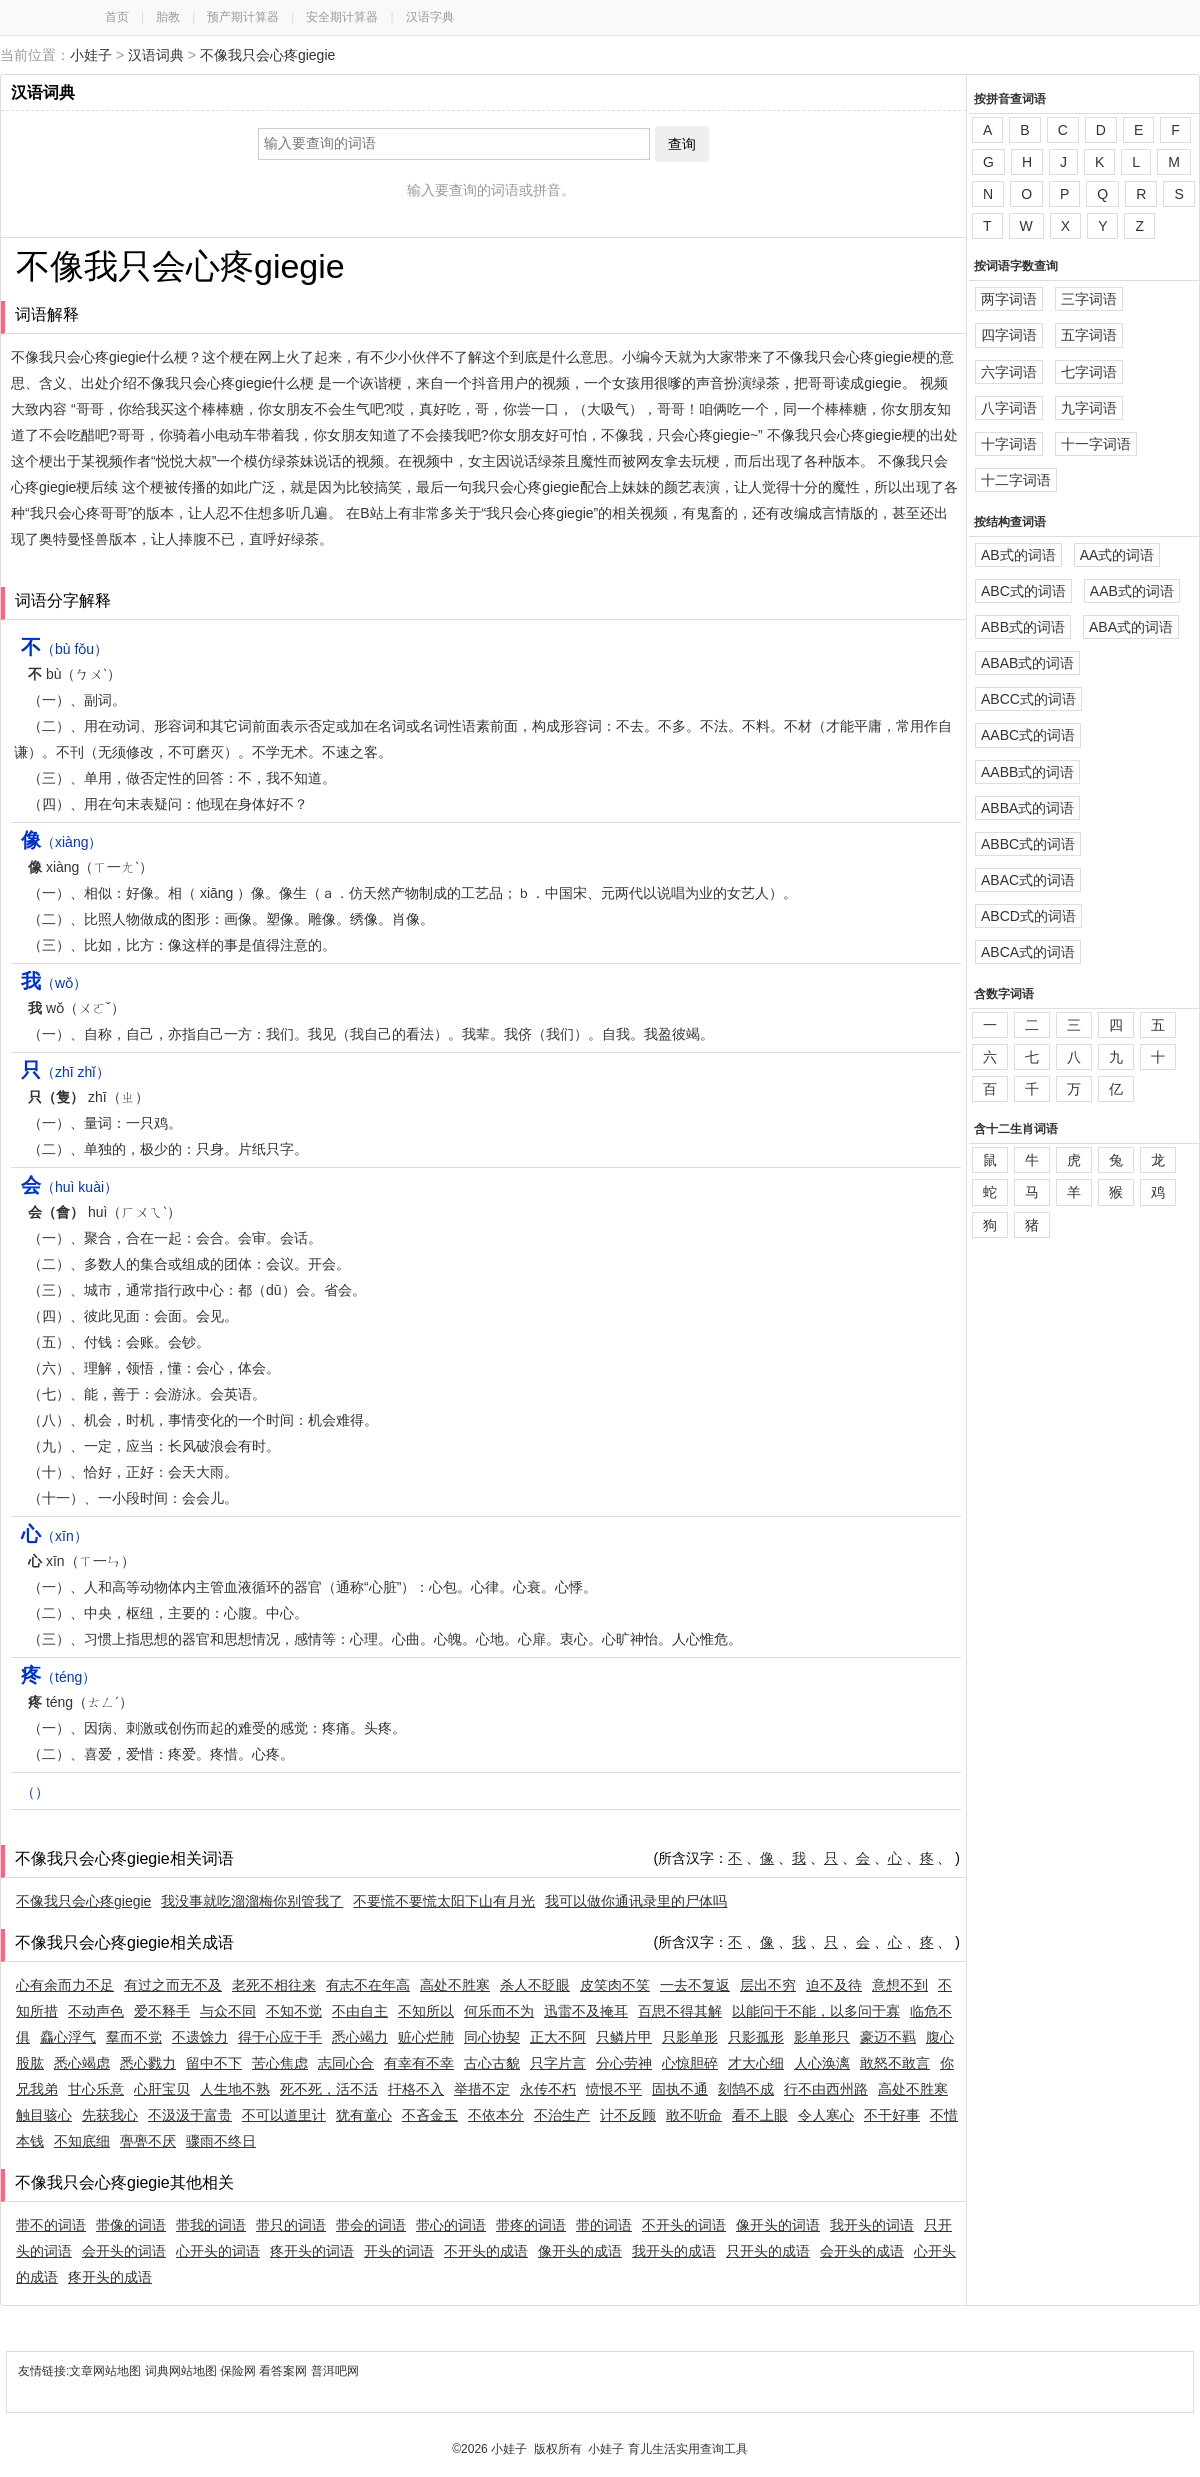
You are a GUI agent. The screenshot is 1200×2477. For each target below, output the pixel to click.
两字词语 (1009, 299)
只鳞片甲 (624, 2037)
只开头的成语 (768, 2251)
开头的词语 (399, 2251)
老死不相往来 (274, 1985)
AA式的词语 (1117, 555)
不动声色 (96, 2011)
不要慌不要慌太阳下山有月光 (444, 1901)
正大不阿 (558, 2037)
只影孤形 (756, 2037)
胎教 (168, 17)
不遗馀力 (200, 2037)
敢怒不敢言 (895, 2063)
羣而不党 (134, 2037)
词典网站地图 (182, 2371)
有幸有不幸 (419, 2063)
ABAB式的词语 (1027, 663)
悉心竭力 (360, 2037)
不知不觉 (294, 2011)
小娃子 (91, 55)
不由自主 (360, 2011)
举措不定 (482, 2089)
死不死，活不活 (329, 2089)
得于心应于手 (280, 2037)
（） (35, 1792)
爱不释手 (162, 2011)
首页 (117, 17)
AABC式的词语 (1028, 735)
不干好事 (892, 2115)
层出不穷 (768, 1985)
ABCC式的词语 (1028, 699)
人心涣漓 (822, 2063)
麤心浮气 (68, 2037)
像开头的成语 (580, 2251)
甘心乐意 (96, 2089)
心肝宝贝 (162, 2089)
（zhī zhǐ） (65, 1072)
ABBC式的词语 (1028, 844)
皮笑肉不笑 (615, 1985)
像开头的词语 (778, 2225)
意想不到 (900, 1985)
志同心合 (346, 2063)
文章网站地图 (106, 2371)
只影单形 (690, 2037)
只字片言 (558, 2063)
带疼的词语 (531, 2225)
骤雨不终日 (221, 2141)
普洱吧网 (335, 2371)
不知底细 (82, 2141)
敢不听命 (694, 2115)
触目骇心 (44, 2115)
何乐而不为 (499, 2011)
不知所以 (426, 2011)
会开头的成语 (862, 2251)
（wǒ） (54, 983)
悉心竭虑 (82, 2063)
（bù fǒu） (64, 649)
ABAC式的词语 (1028, 880)
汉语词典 (156, 55)
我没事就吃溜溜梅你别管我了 (252, 1901)
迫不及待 (834, 1985)
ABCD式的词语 (1028, 916)
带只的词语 (291, 2225)
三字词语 (1089, 299)
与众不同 (228, 2011)
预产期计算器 (243, 17)
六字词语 (1009, 372)
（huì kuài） (69, 1187)
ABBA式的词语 (1027, 808)
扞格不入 (416, 2089)
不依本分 (496, 2115)
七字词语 (1089, 372)
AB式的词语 (1018, 555)
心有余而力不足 (65, 1985)
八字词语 (1009, 408)
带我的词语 (211, 2225)
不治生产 (562, 2115)
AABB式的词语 (1027, 772)
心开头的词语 (218, 2251)
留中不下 (214, 2063)
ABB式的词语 (1023, 627)
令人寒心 (826, 2115)
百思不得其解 (680, 2011)
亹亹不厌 (148, 2141)
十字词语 (1009, 444)
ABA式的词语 (1131, 627)
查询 (682, 144)
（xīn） (54, 1536)
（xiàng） (61, 842)
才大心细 (756, 2063)
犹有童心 (364, 2115)
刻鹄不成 (746, 2089)
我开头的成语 (674, 2251)
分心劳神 (624, 2063)
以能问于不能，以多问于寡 (816, 2011)
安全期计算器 (342, 17)
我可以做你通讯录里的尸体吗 (636, 1901)
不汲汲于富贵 (190, 2115)
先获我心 (110, 2115)
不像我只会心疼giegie (267, 55)
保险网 (238, 2371)
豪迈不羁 (888, 2037)
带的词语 (604, 2225)
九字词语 (1089, 408)
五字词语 (1089, 335)
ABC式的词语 (1023, 591)
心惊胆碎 (690, 2063)
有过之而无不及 (173, 1985)
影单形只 (822, 2037)
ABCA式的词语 (1028, 952)
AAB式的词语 (1132, 591)
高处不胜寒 (455, 1985)
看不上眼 (760, 2115)
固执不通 (680, 2089)
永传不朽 (548, 2089)
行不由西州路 (826, 2089)
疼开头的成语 (110, 2277)
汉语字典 (430, 17)
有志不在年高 (368, 1985)
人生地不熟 (235, 2089)
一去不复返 (695, 1985)
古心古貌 (492, 2063)
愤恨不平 (614, 2089)
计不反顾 (628, 2115)
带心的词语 (451, 2225)
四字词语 (1009, 335)
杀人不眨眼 (535, 1985)
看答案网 (283, 2371)
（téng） (58, 1677)
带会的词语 (371, 2225)
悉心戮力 (148, 2063)
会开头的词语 (124, 2251)
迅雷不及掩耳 (586, 2011)
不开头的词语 (684, 2225)
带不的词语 (51, 2225)
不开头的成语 (486, 2251)
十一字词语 (1096, 444)
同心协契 (492, 2037)
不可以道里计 (284, 2115)
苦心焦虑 (280, 2063)
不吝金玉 (430, 2115)
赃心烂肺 (426, 2037)
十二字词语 (1016, 480)
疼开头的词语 (312, 2251)
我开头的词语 (872, 2225)
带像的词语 (131, 2225)
